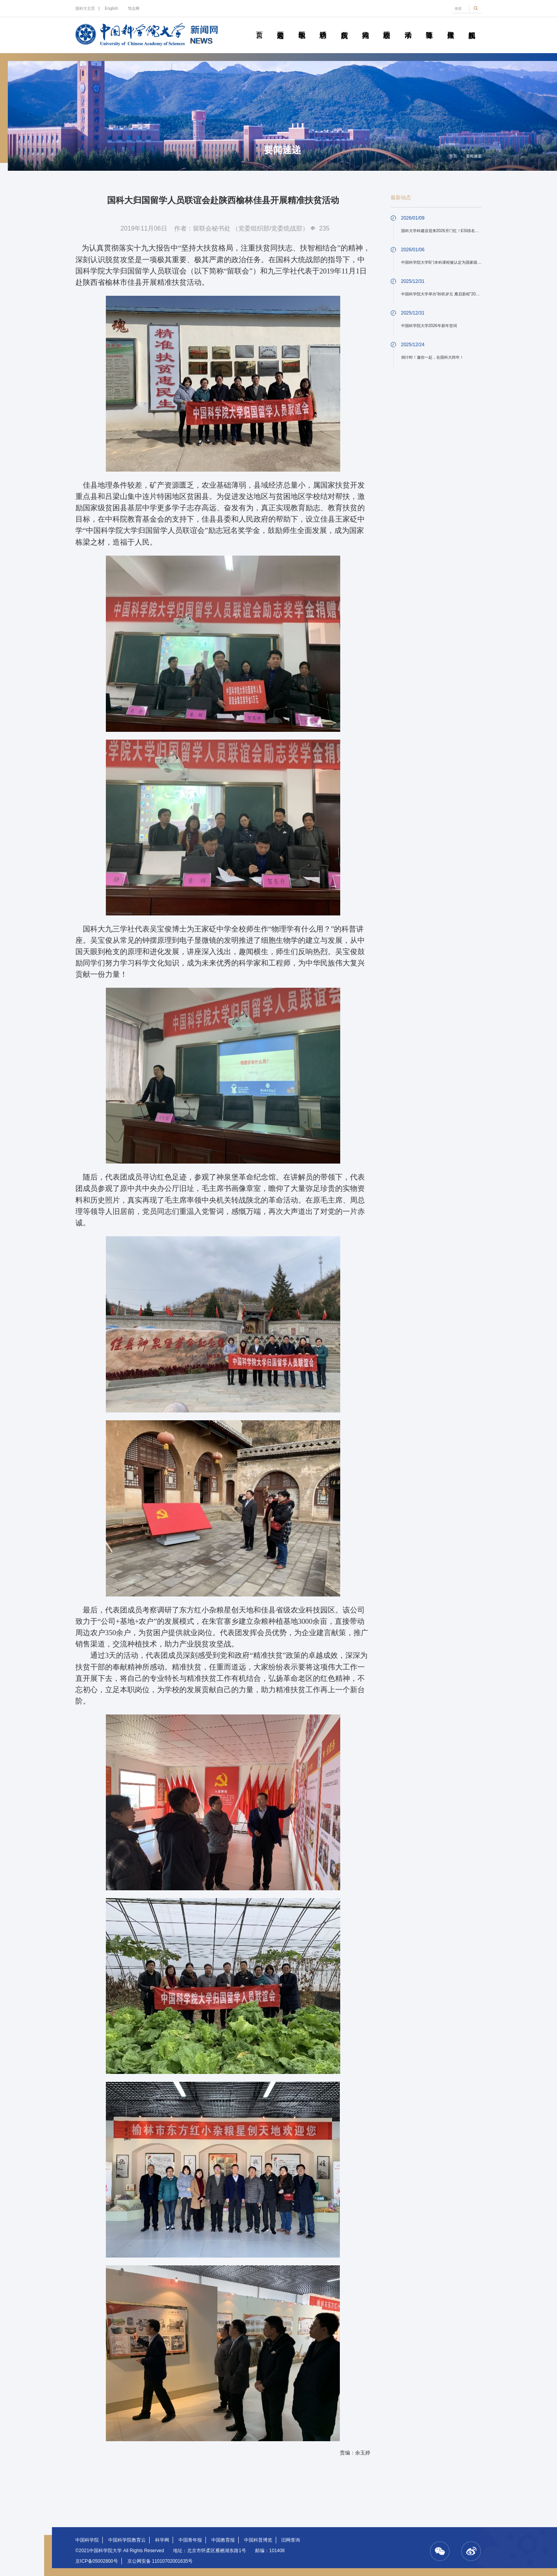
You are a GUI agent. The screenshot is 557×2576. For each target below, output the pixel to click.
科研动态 (323, 26)
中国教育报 (223, 2540)
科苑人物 (365, 26)
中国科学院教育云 (127, 2540)
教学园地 (302, 26)
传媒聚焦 (451, 26)
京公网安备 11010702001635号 (160, 2561)
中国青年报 (190, 2540)
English (111, 8)
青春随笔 (429, 26)
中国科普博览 (258, 2540)
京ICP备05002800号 (96, 2561)
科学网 (162, 2540)
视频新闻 (472, 26)
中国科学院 (87, 2540)
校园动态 (387, 26)
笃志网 (133, 8)
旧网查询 (290, 2540)
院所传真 (344, 26)
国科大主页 (85, 8)
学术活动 (408, 26)
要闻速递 (281, 26)
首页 (259, 26)
